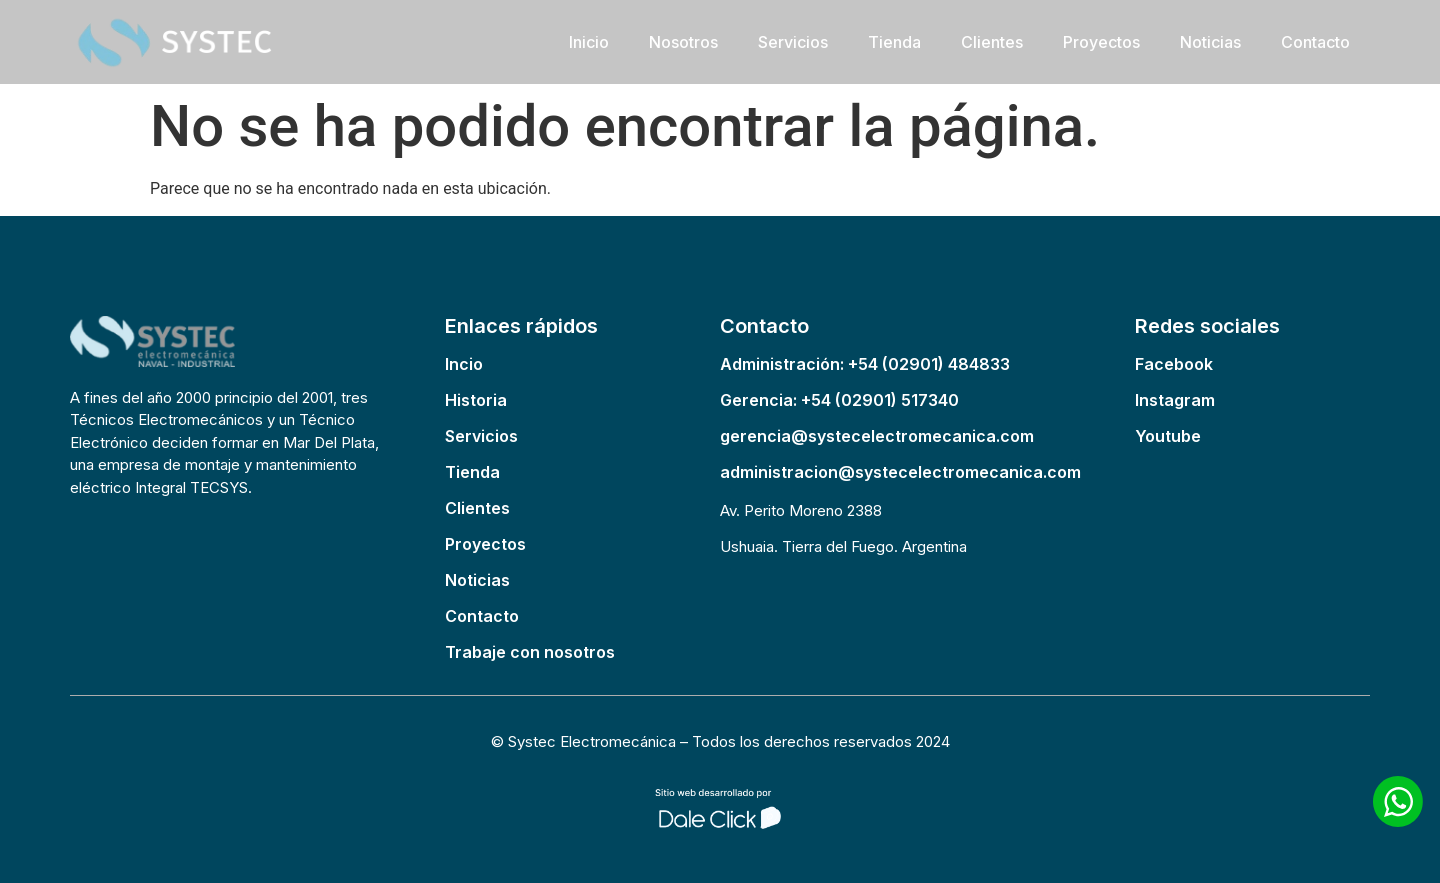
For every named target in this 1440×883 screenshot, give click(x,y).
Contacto (1315, 42)
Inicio (589, 42)
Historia (476, 400)
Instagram (1175, 400)
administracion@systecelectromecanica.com (900, 472)
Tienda (894, 42)
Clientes (992, 42)
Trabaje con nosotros (530, 652)
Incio (464, 364)
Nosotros (683, 42)
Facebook (1174, 364)
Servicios (793, 42)
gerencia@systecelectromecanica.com (877, 436)
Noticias (1210, 42)
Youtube (1168, 436)
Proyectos (1101, 42)
